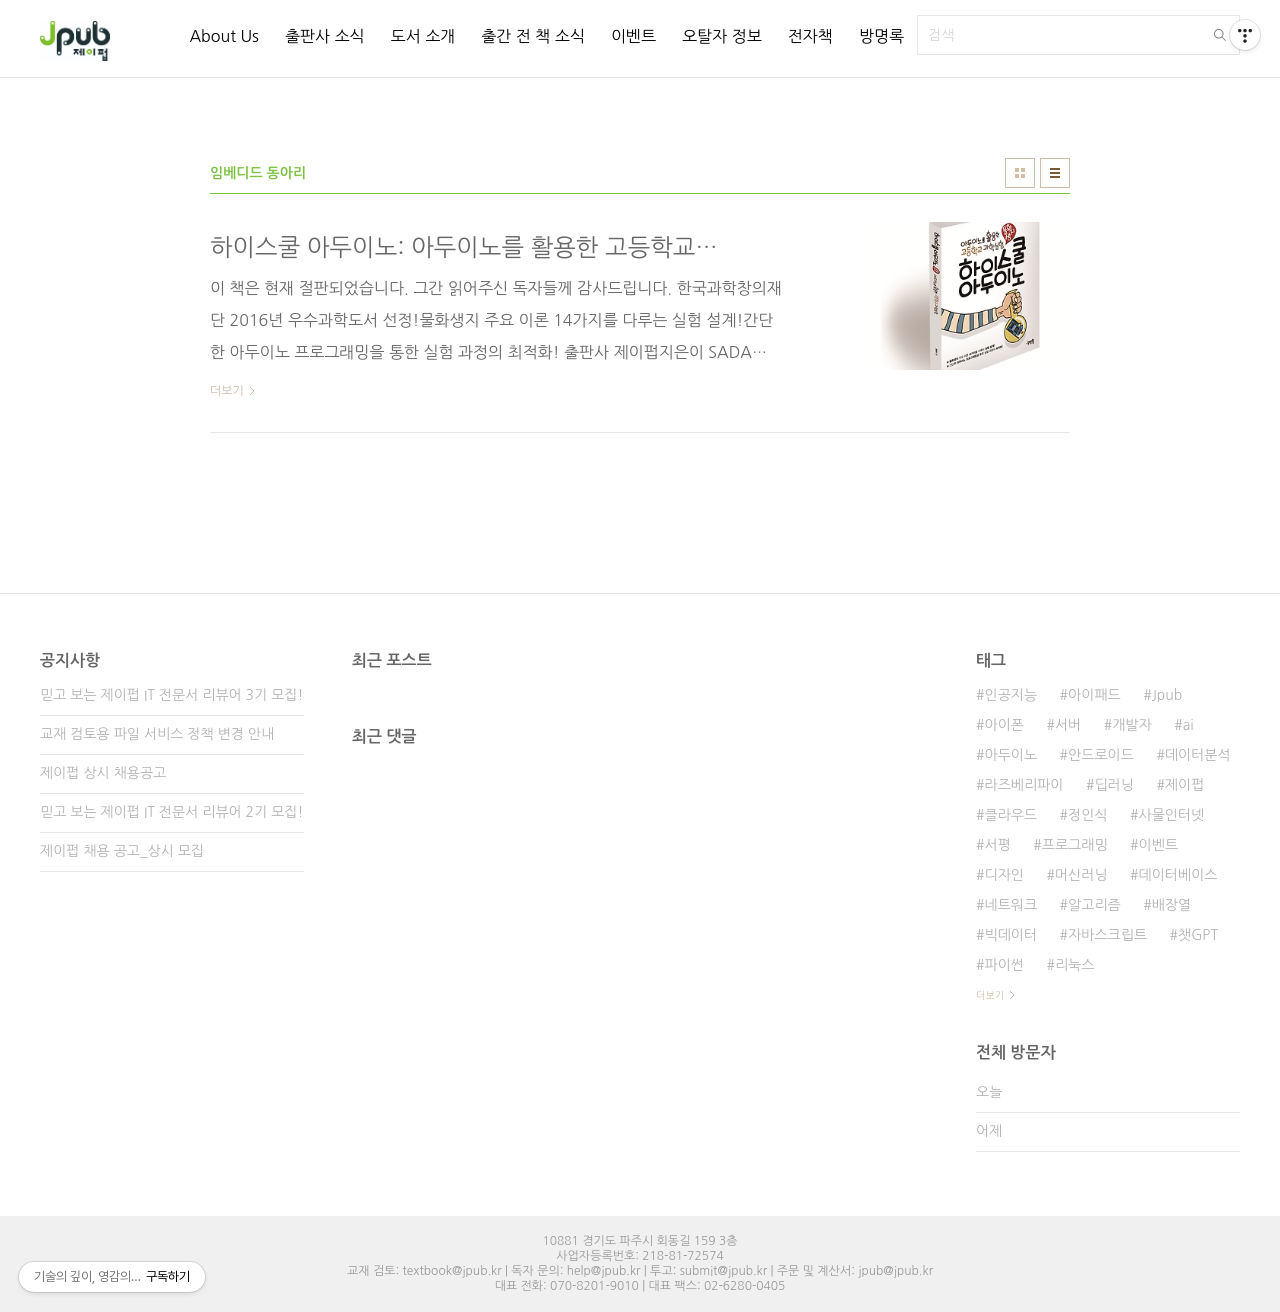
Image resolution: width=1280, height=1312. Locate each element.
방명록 (881, 36)
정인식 (1087, 815)
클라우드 (1010, 815)
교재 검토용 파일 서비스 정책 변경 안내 (157, 734)
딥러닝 (1113, 785)
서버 (1068, 725)
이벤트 (633, 36)
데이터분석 (1198, 755)
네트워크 (1010, 905)
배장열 (1171, 905)
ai (1188, 725)
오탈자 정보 (722, 36)
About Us (223, 36)
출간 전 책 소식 (533, 36)
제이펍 (1184, 785)
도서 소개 (423, 36)
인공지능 (1010, 695)
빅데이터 (1010, 935)
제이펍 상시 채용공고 (103, 773)
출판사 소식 (325, 36)
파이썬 (1003, 965)
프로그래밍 (1075, 845)
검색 (1220, 35)
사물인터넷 (1172, 815)
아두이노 (1010, 755)
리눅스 (1074, 965)
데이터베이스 (1178, 875)
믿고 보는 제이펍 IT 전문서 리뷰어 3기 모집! (171, 695)
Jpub (1167, 695)
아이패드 (1094, 695)
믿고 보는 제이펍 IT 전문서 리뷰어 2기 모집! (171, 812)
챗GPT (1198, 935)
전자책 (810, 36)
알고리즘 (1094, 905)
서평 (997, 845)
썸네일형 (1020, 173)
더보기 (990, 995)
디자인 (1003, 875)
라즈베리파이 (1023, 785)
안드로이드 (1101, 755)
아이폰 (1003, 725)
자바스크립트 (1107, 935)
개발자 (1131, 725)
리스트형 (1055, 173)
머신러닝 (1081, 875)
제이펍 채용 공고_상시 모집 (122, 851)
